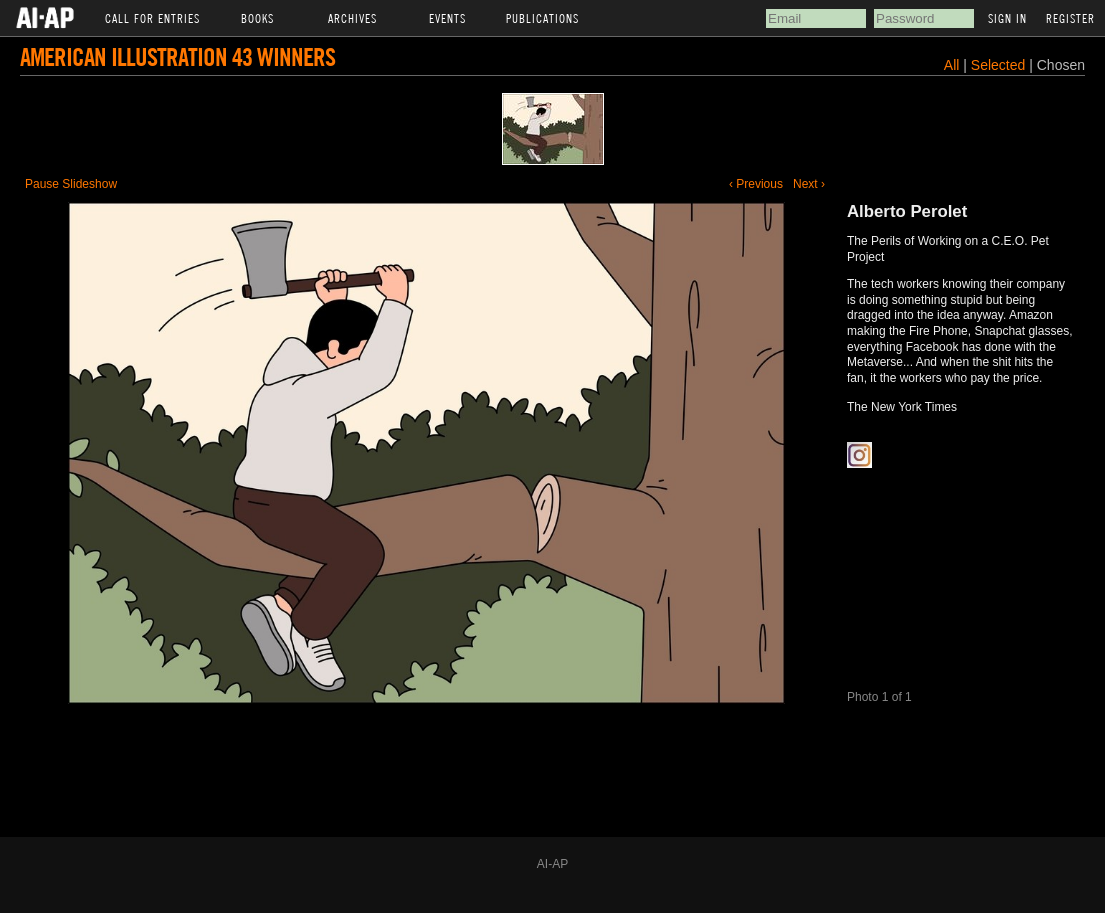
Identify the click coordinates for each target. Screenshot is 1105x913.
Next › (809, 184)
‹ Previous (756, 184)
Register (1070, 18)
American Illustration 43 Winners (177, 56)
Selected (1000, 65)
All (952, 65)
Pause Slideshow (71, 184)
